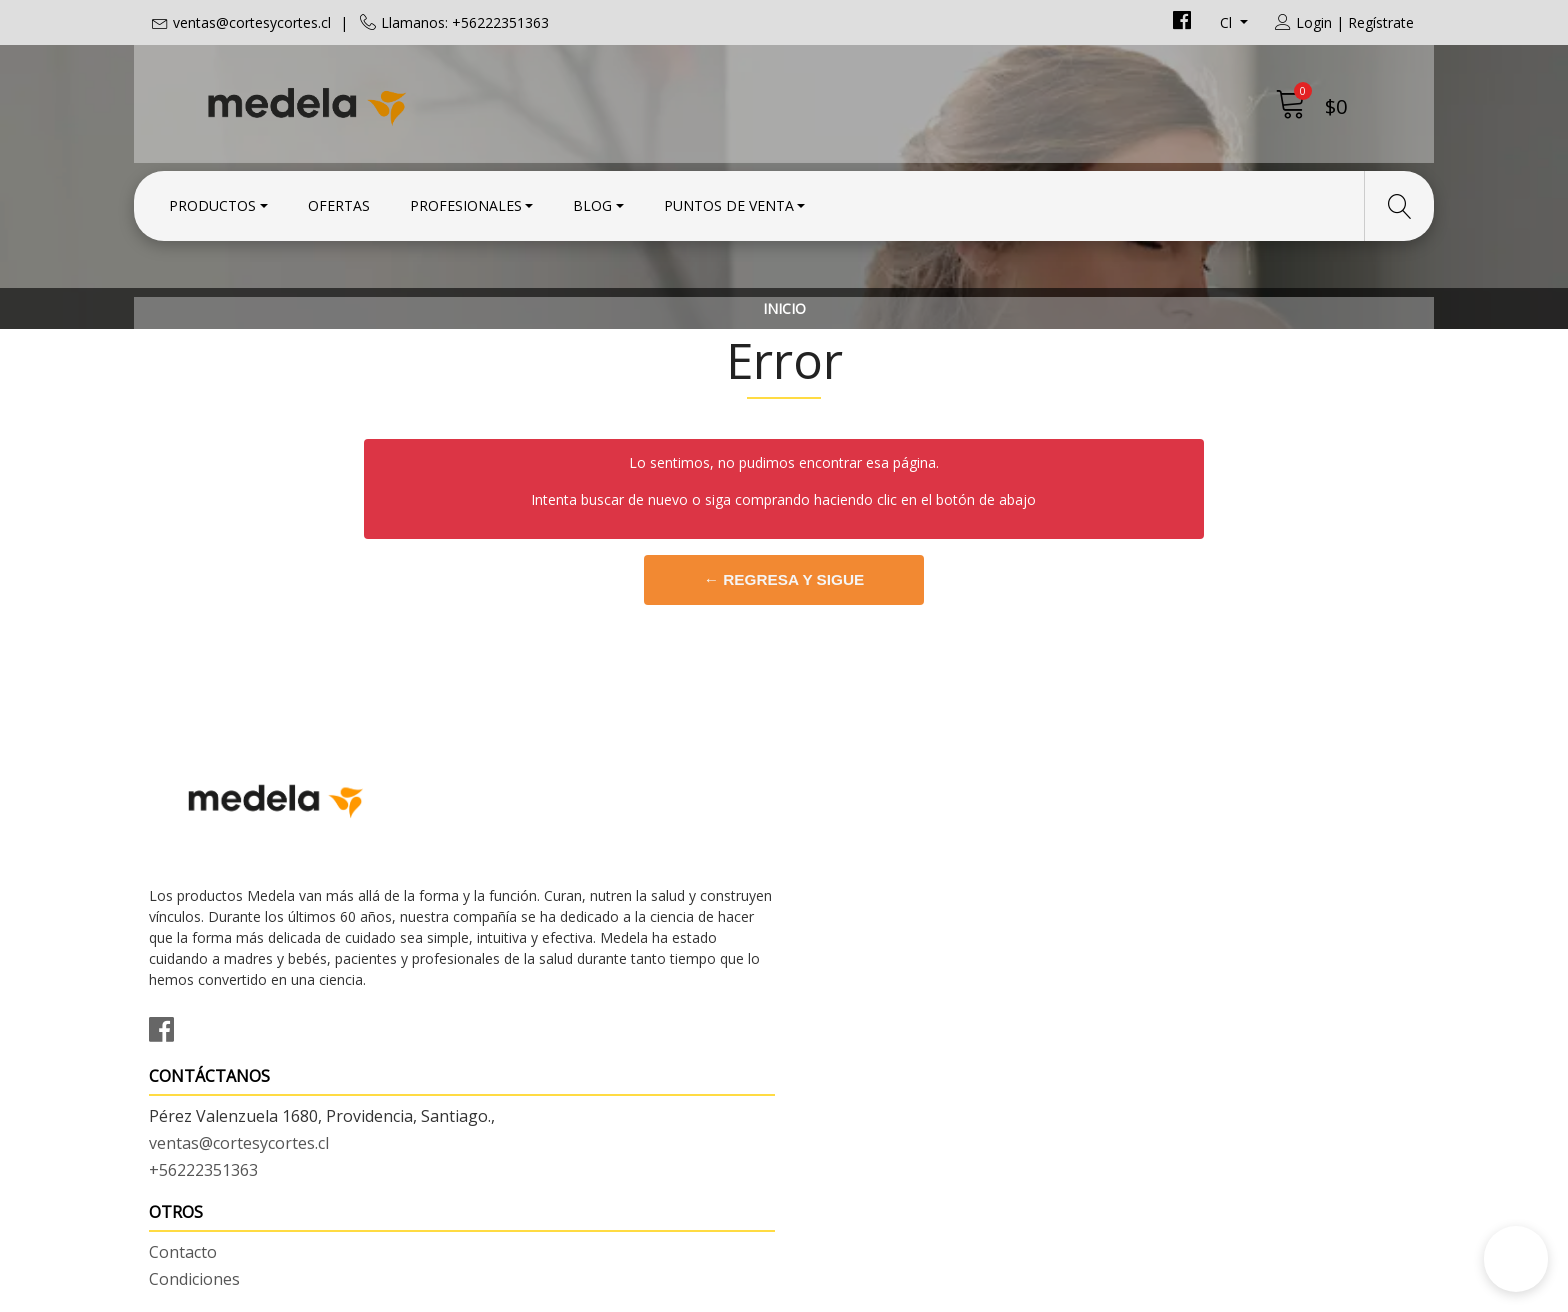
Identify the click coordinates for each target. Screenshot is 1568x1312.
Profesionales (466, 202)
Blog (592, 202)
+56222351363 (528, 964)
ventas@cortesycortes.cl (252, 22)
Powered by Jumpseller (960, 1291)
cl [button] (1228, 22)
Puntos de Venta (729, 202)
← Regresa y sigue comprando (784, 679)
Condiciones (844, 913)
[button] (1516, 1259)
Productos (212, 202)
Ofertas (339, 202)
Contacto (833, 886)
